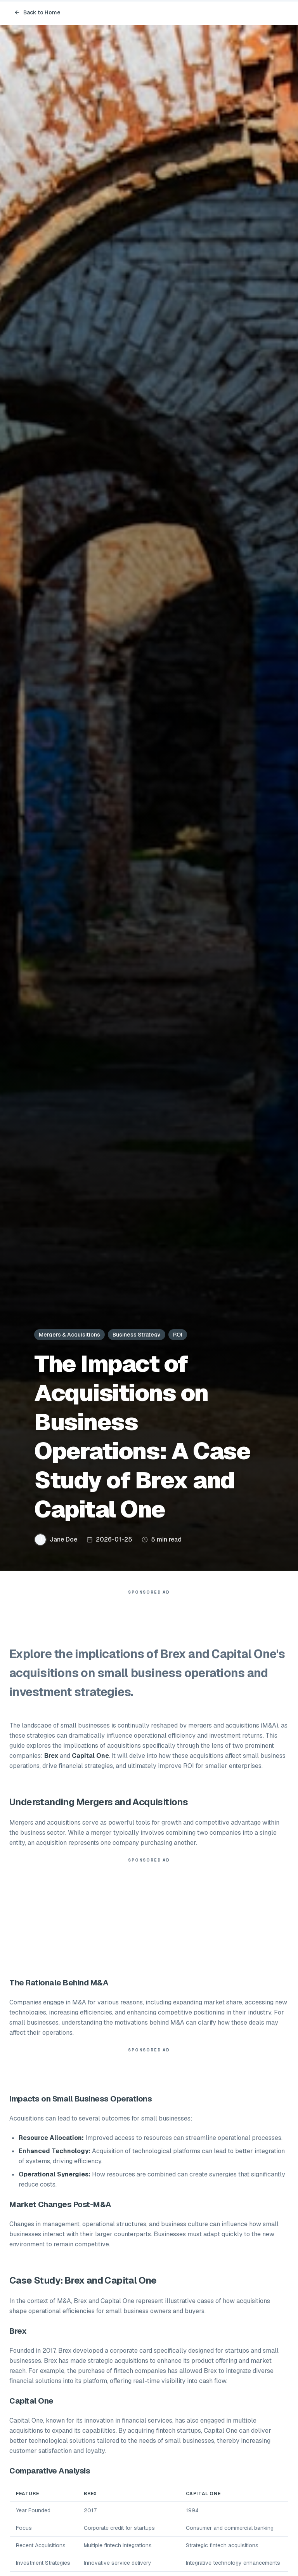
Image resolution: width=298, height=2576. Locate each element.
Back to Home (37, 12)
